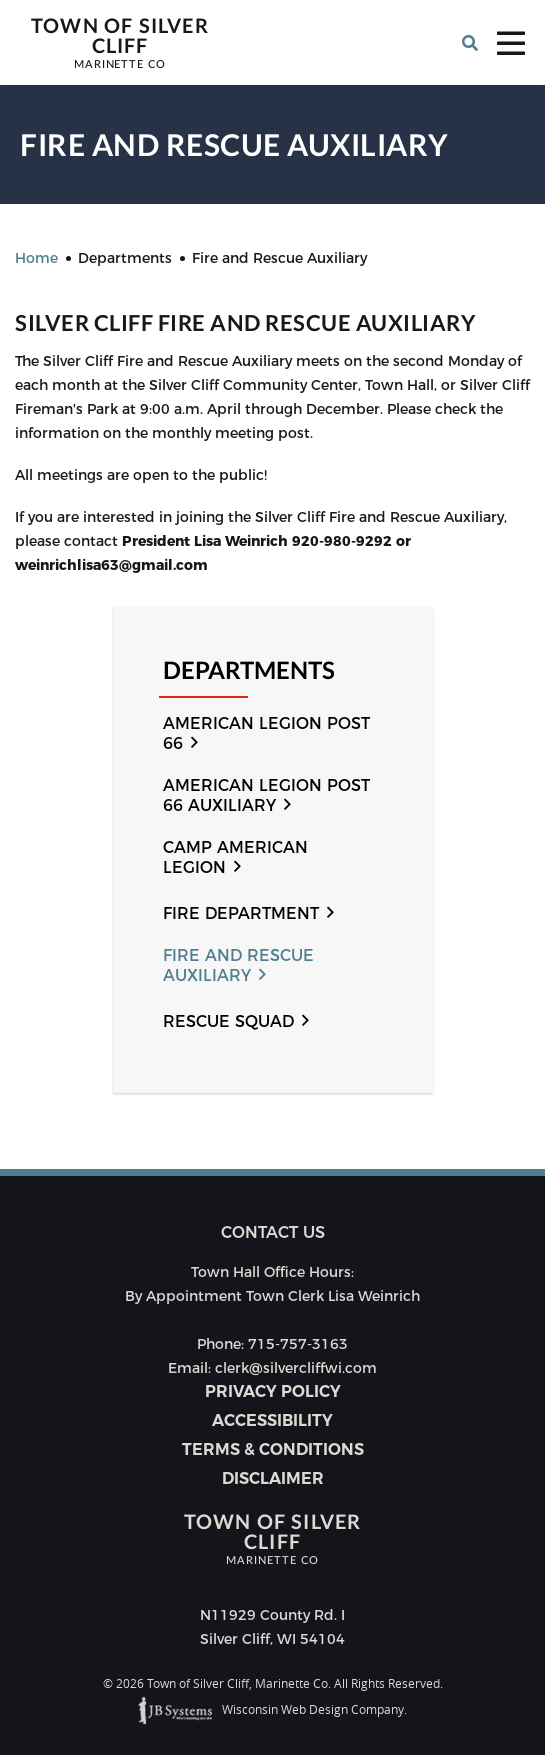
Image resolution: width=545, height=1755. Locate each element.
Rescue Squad (228, 1021)
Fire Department (241, 913)
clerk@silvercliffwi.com (296, 1368)
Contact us (273, 1232)
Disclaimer (273, 1478)
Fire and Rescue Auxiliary (238, 965)
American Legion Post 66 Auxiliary (266, 795)
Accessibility (272, 1420)
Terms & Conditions (273, 1449)
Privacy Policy (273, 1391)
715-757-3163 (298, 1344)
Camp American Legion (235, 857)
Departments (249, 670)
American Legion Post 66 (266, 733)
